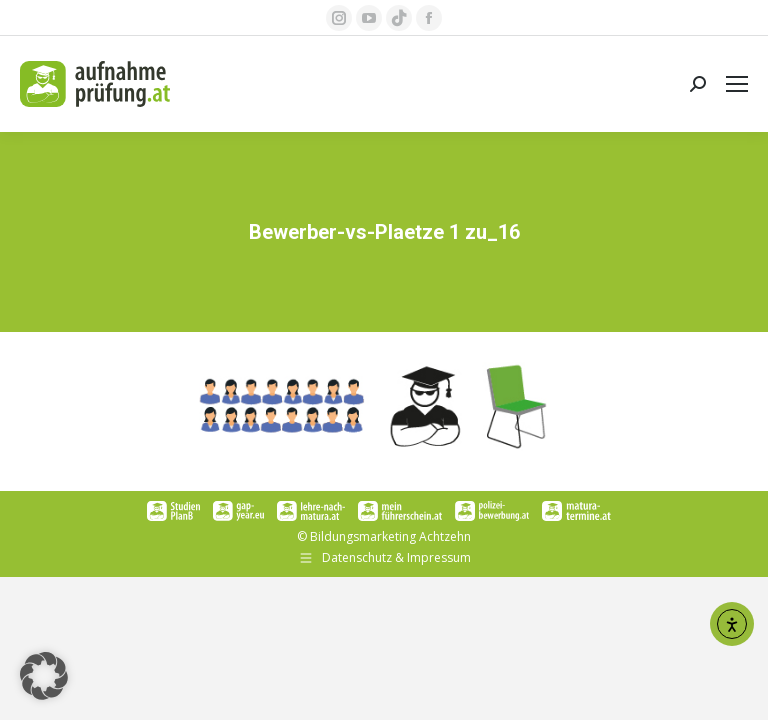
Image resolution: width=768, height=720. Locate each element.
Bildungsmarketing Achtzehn (390, 536)
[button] (44, 676)
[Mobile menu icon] (737, 84)
